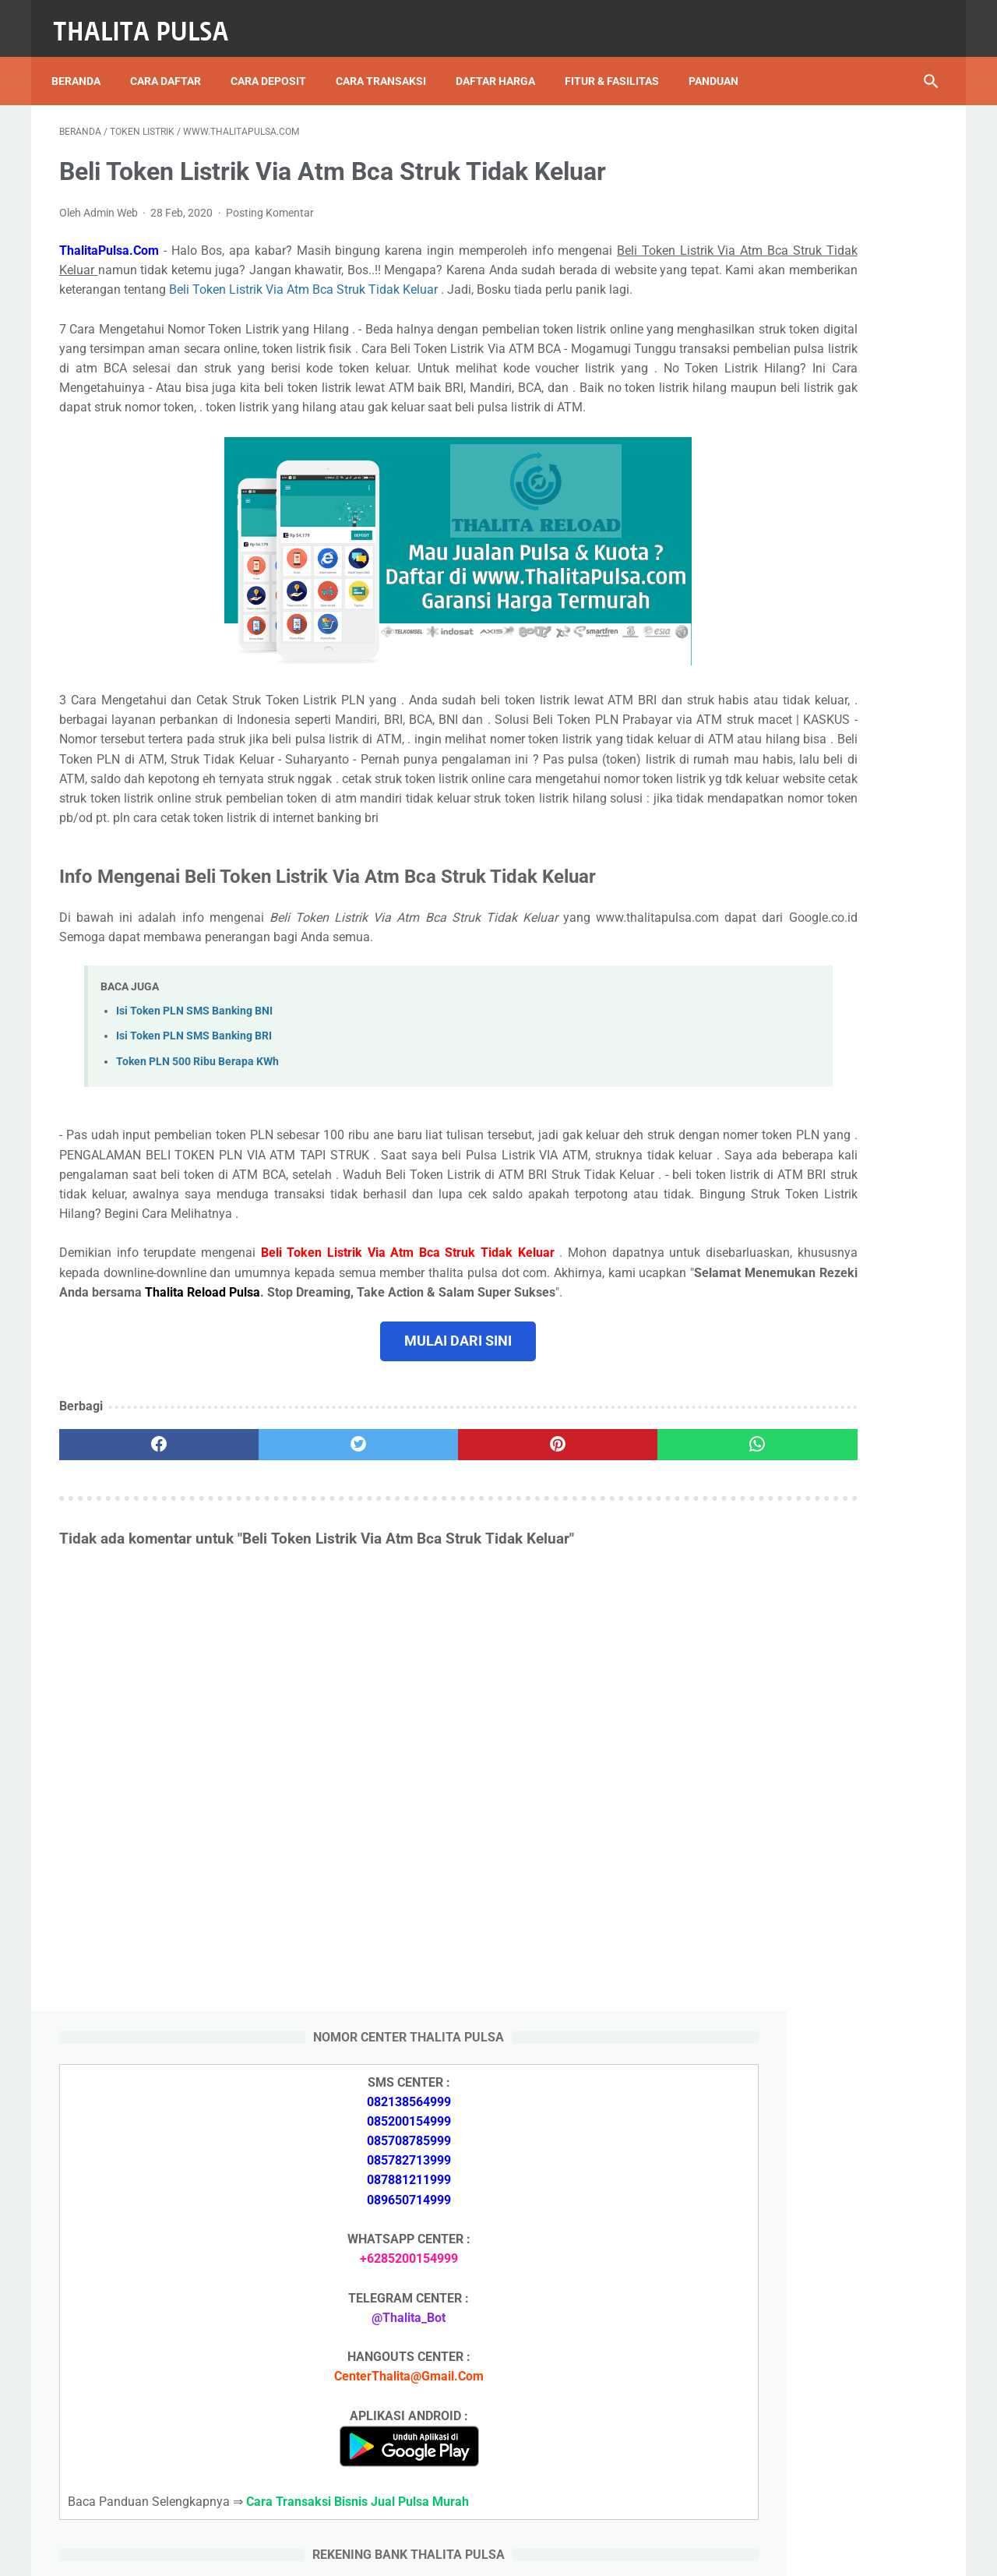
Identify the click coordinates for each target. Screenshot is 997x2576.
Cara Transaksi (388, 61)
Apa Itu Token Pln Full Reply (794, 1701)
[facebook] (132, 1570)
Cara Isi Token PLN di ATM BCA (806, 2398)
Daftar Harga (503, 61)
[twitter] (280, 1570)
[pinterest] (427, 1570)
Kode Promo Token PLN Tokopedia (815, 2454)
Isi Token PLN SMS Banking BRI (194, 1123)
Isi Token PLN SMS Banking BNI (194, 1098)
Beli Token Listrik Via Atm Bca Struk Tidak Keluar (195, 298)
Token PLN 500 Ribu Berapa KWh (197, 1148)
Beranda (83, 61)
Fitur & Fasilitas (619, 61)
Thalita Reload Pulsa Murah (446, 2552)
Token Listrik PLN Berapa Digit (803, 2426)
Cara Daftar (173, 61)
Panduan (721, 61)
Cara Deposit (276, 61)
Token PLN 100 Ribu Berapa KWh (809, 1867)
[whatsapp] (574, 1570)
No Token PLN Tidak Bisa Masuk (808, 1978)
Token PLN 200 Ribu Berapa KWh (809, 1830)
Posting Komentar (270, 201)
